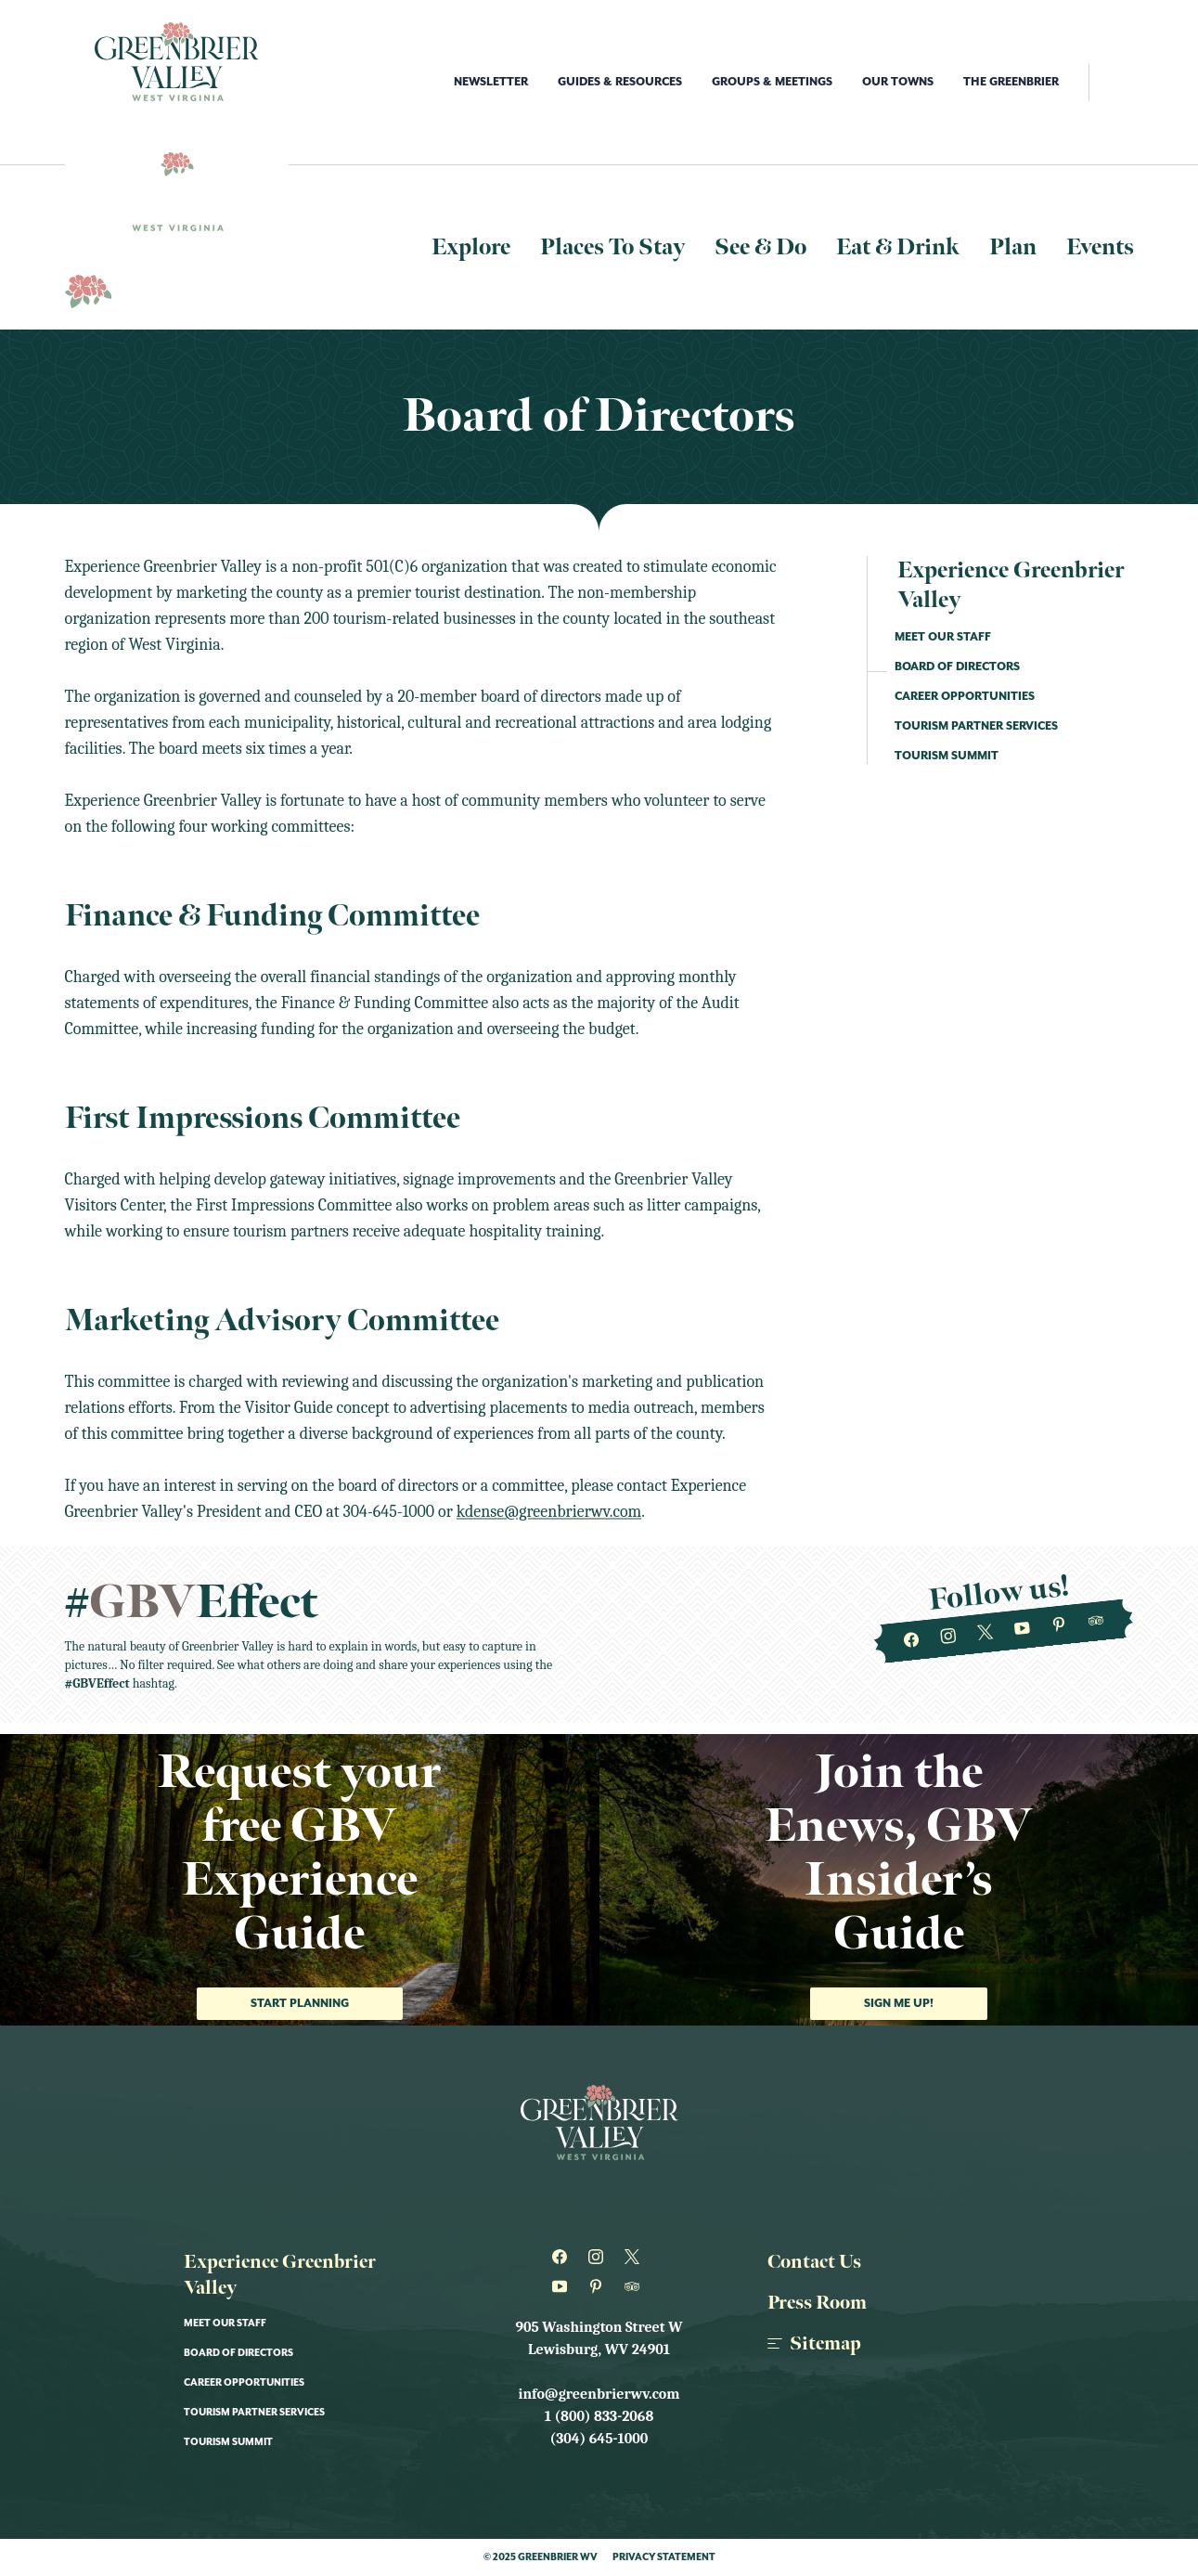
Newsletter (491, 82)
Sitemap (814, 2344)
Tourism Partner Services (976, 726)
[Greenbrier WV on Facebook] (910, 1640)
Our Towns (898, 82)
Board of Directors (957, 667)
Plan (1013, 247)
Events (1100, 247)
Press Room (817, 2303)
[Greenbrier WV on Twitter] (985, 1633)
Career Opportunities (965, 697)
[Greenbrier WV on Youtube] (1022, 1629)
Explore (471, 247)
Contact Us (814, 2262)
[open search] (1111, 82)
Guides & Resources (620, 82)
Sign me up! (899, 2004)
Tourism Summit (946, 756)
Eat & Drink (898, 247)
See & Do (760, 247)
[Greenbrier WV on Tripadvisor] (1095, 1621)
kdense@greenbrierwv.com (549, 1511)
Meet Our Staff (943, 637)
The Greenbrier (1011, 82)
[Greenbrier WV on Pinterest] (1058, 1625)
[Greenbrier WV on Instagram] (947, 1637)
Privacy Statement (663, 2557)
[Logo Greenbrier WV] (177, 61)
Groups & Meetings (772, 82)
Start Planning (300, 2004)
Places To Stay (612, 247)
